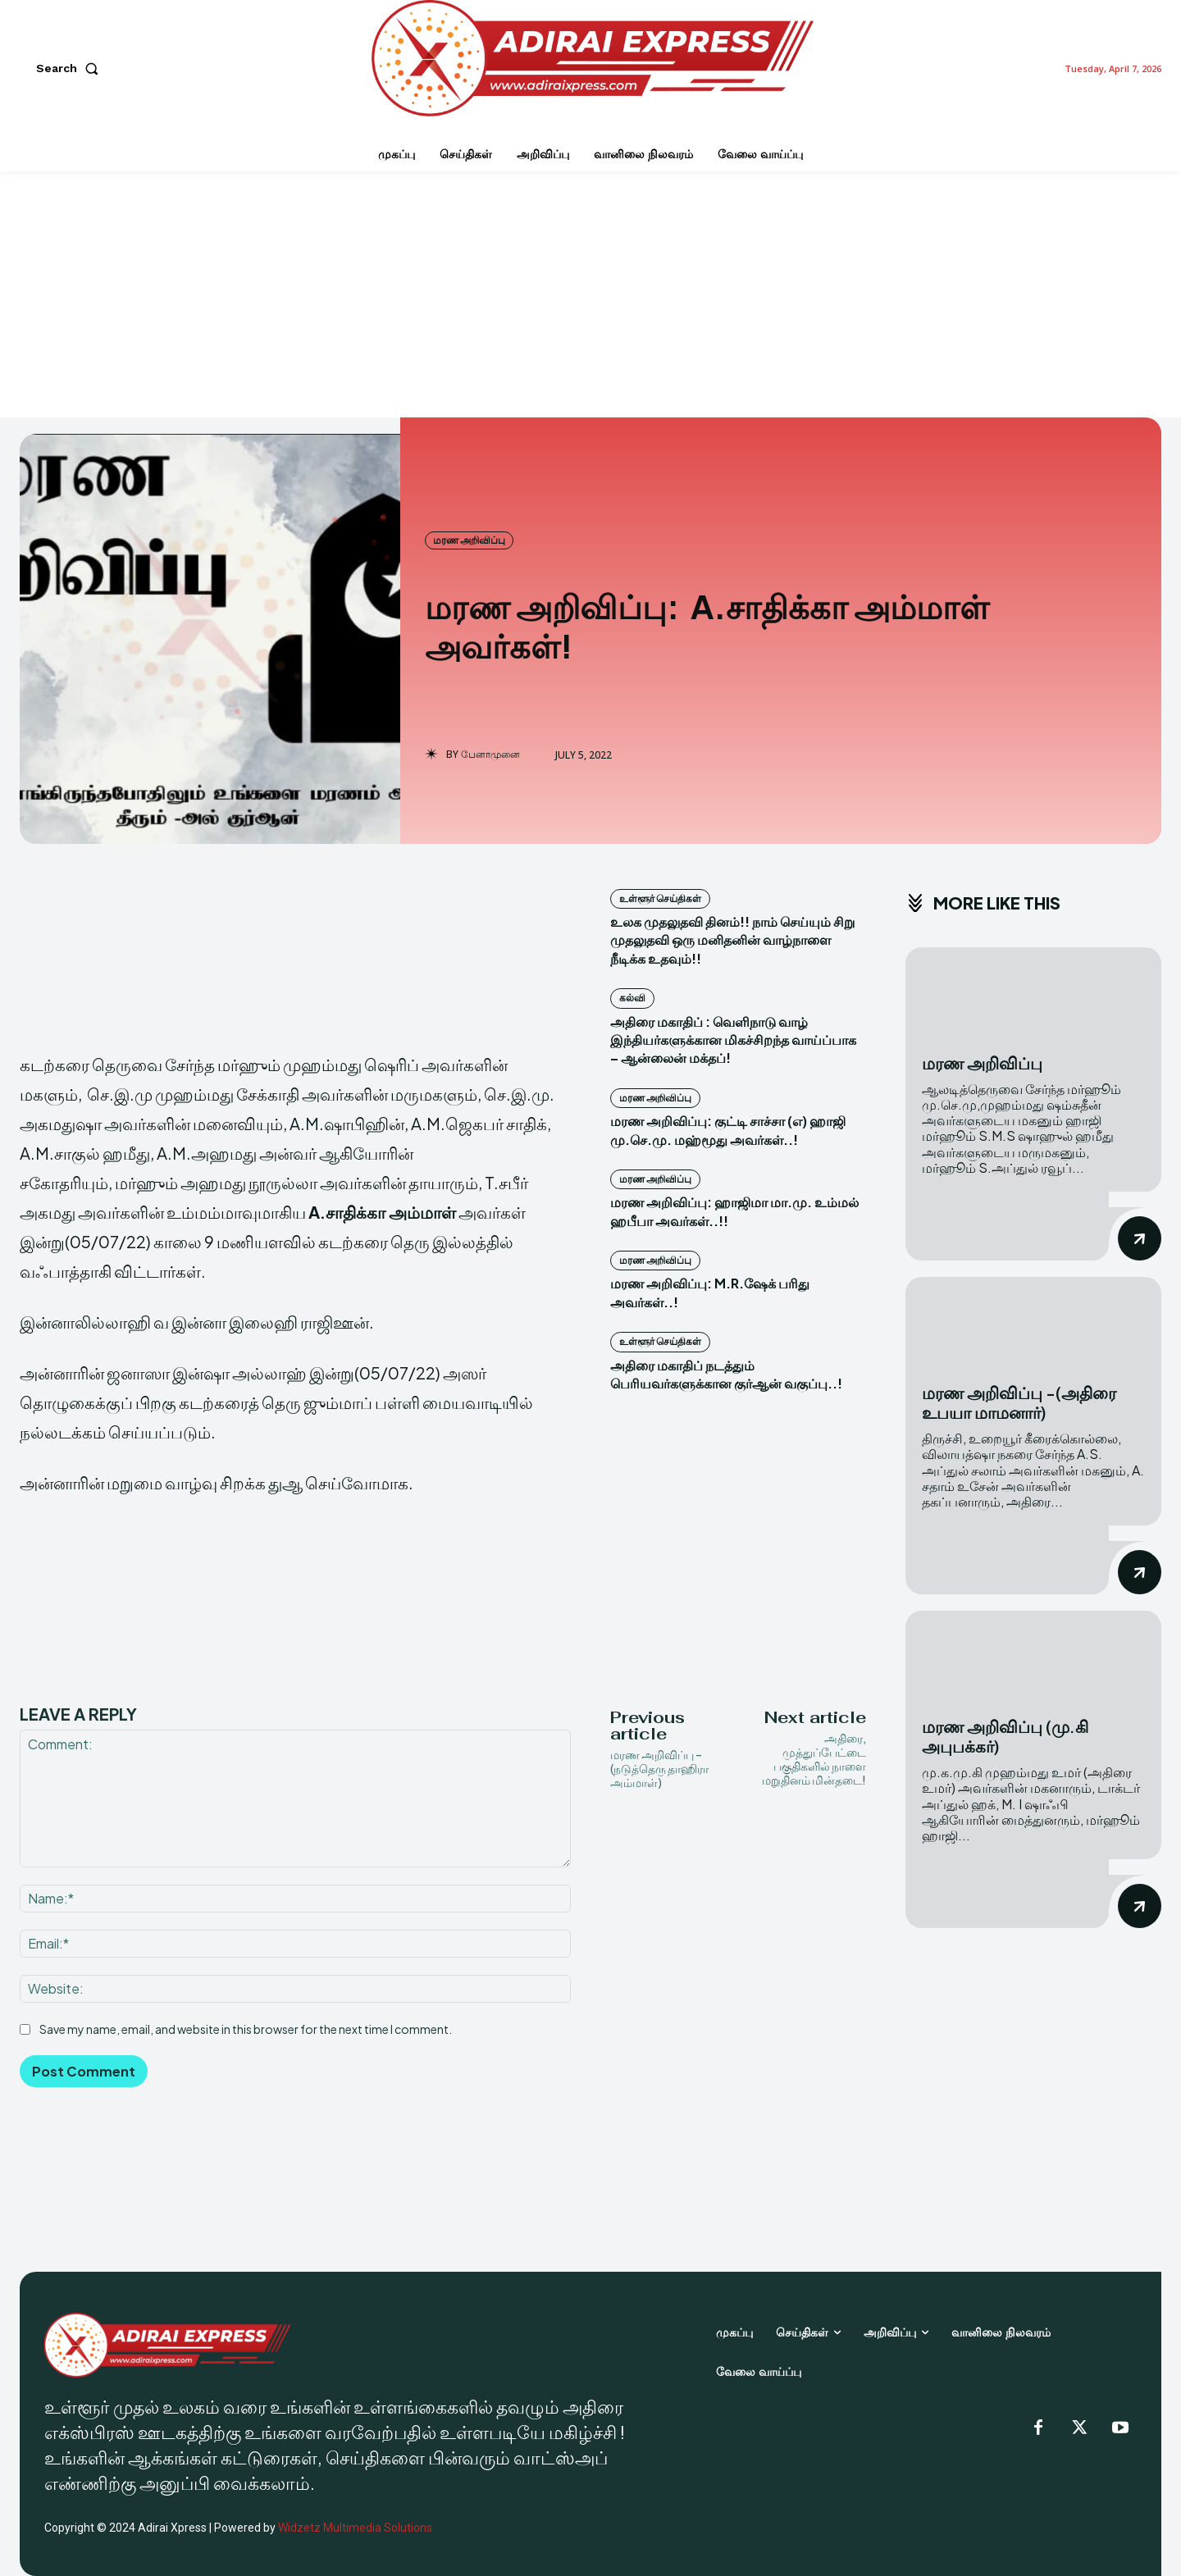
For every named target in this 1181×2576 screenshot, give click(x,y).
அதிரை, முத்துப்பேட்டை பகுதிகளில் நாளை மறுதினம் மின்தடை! (814, 1758)
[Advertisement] (590, 294)
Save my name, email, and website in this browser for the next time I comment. (245, 2029)
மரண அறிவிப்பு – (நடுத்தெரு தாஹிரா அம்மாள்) (659, 1768)
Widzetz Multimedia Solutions (355, 2527)
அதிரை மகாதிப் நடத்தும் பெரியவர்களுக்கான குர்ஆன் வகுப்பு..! (726, 1374)
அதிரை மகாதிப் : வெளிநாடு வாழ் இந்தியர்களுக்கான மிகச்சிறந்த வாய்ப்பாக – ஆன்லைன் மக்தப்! (733, 1040)
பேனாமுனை (490, 754)
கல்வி (632, 998)
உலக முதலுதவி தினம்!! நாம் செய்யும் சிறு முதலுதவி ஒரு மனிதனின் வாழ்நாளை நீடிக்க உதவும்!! (732, 940)
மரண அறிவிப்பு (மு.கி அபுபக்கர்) (1005, 1736)
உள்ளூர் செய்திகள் (660, 898)
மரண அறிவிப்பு (469, 540)
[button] (70, 68)
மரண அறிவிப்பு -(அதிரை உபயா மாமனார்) (1019, 1402)
